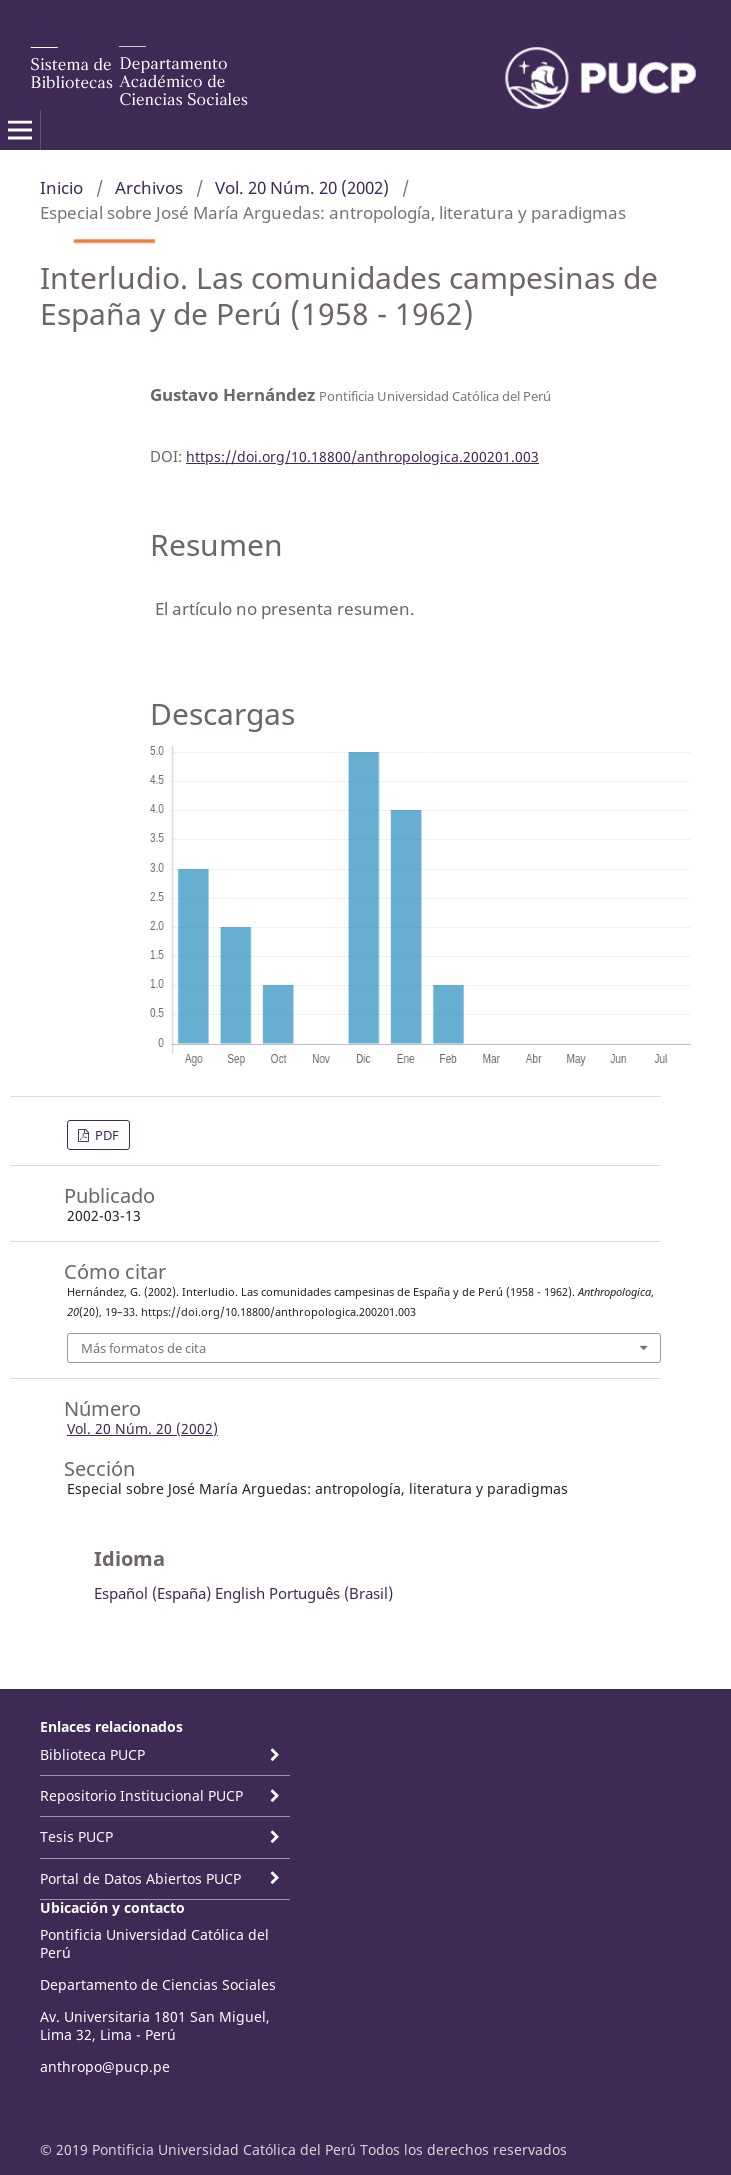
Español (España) (152, 1593)
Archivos (149, 187)
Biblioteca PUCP (92, 1754)
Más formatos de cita (143, 1348)
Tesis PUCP (76, 1836)
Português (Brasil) (331, 1593)
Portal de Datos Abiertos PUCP (140, 1878)
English (240, 1593)
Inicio (61, 187)
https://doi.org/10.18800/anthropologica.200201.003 (362, 456)
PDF (105, 1135)
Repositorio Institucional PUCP (141, 1795)
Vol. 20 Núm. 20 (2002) (302, 187)
